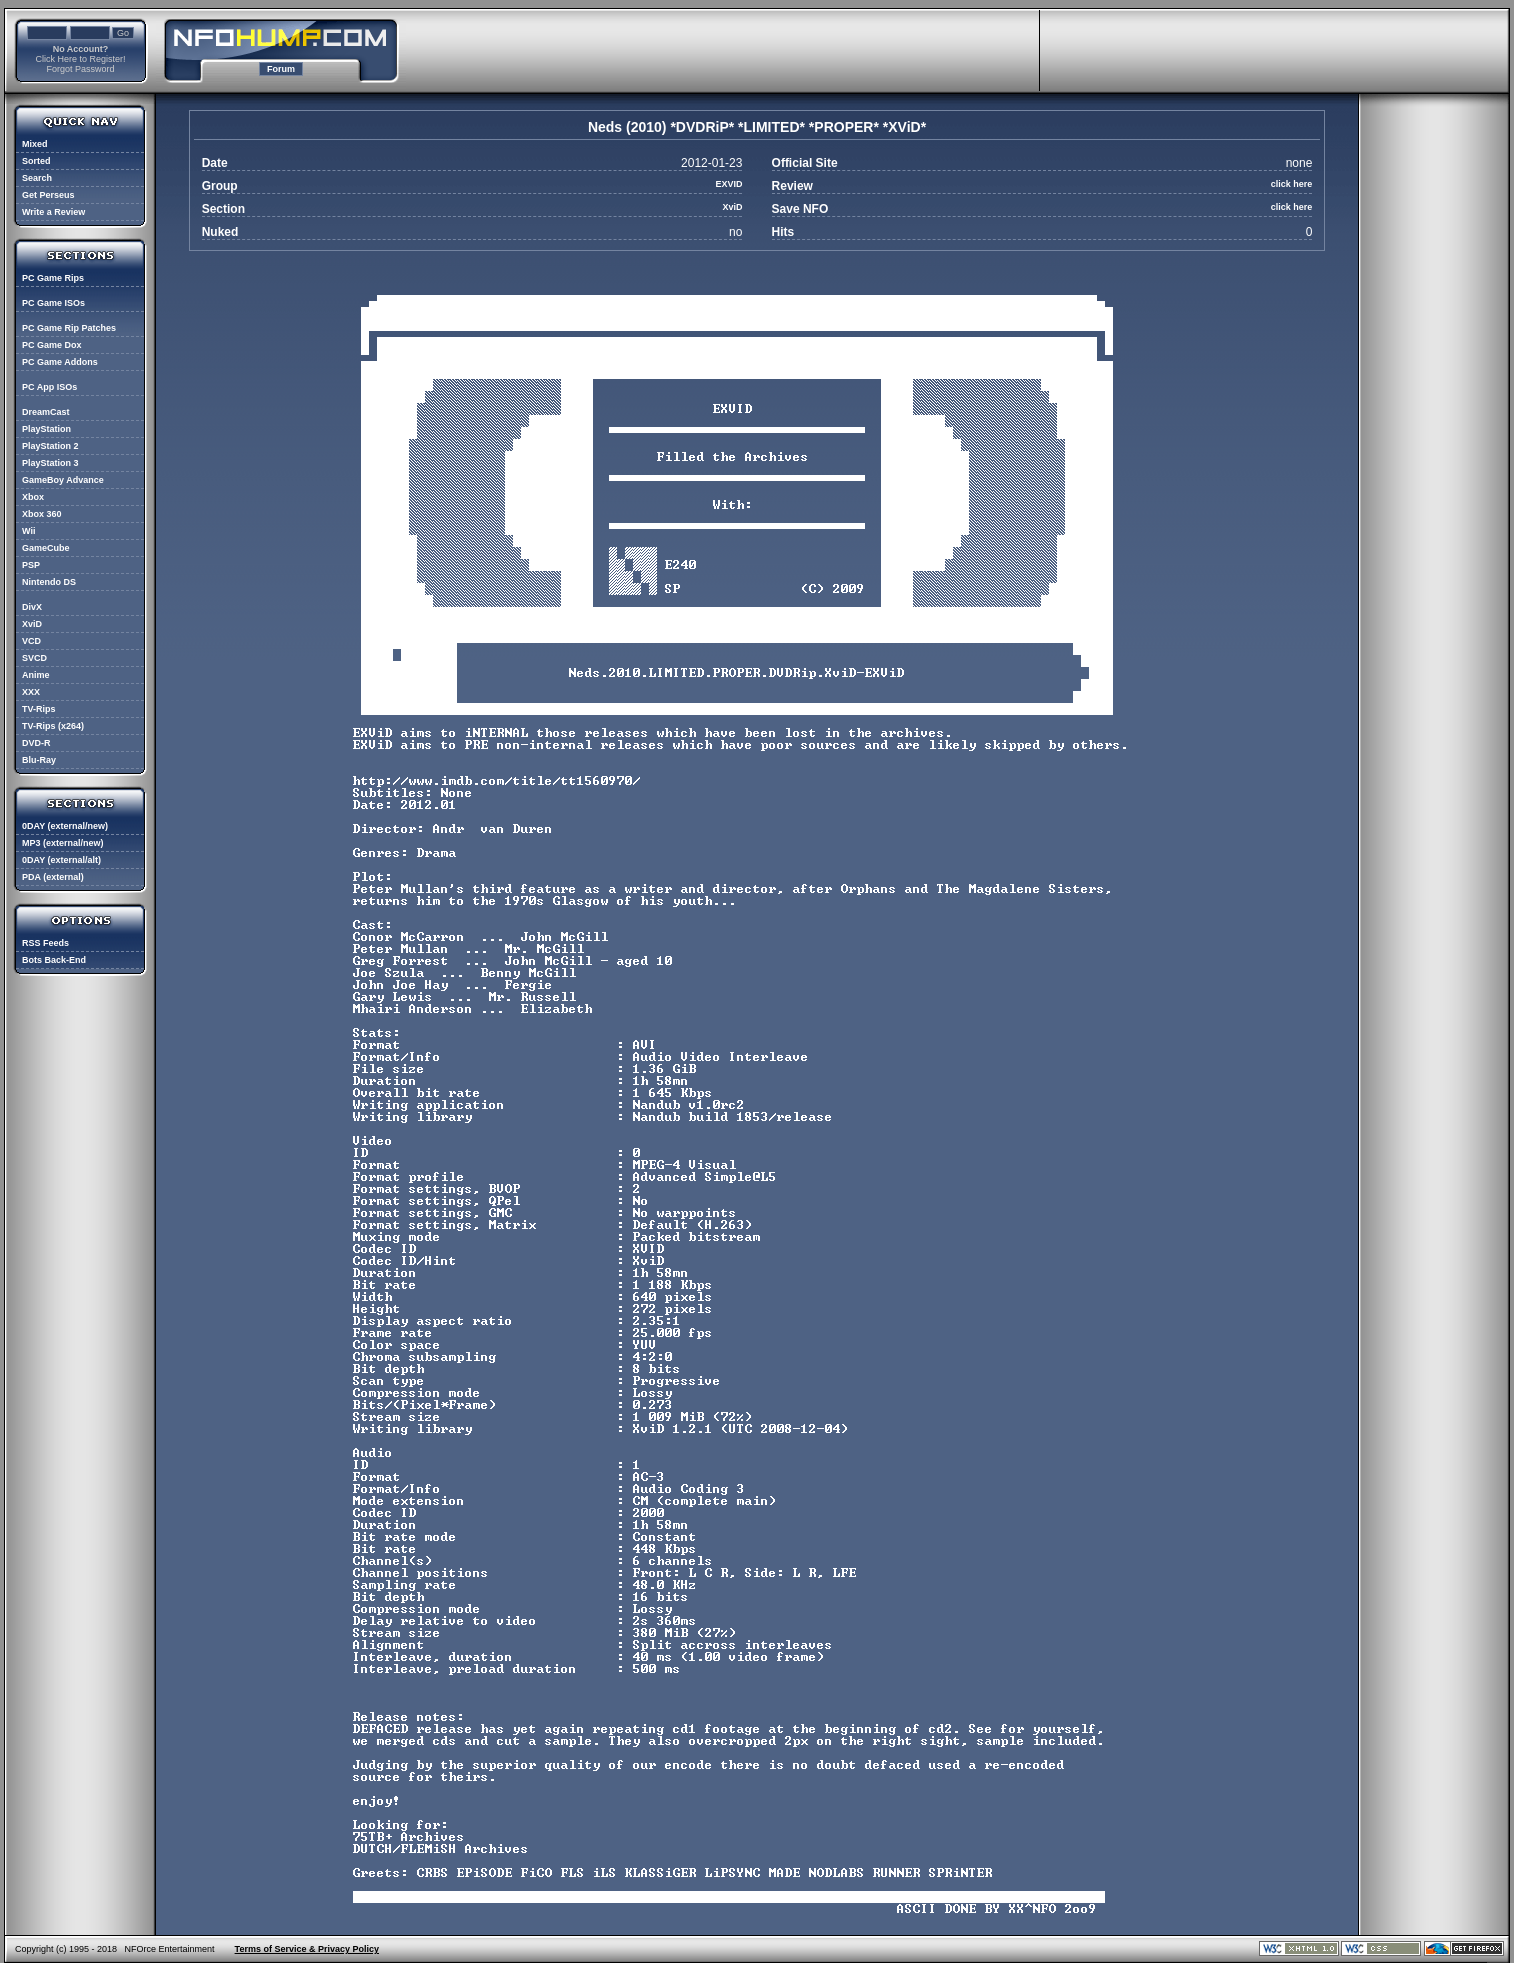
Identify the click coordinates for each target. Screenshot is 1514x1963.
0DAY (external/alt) (61, 860)
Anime (36, 675)
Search (37, 178)
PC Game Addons (60, 362)
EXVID (728, 184)
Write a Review (53, 212)
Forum (281, 69)
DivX (32, 607)
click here (1292, 184)
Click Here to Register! (80, 59)
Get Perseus (48, 195)
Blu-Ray (39, 760)
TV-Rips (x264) (53, 726)
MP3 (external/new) (63, 843)
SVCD (34, 658)
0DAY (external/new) (65, 826)
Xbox (33, 497)
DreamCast (46, 412)
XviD (32, 624)
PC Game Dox (52, 345)
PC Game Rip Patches (69, 328)
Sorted (36, 161)
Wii (28, 531)
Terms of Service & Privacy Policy (307, 1949)
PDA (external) (53, 877)
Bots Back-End (54, 960)
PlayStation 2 (50, 446)
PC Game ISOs (53, 303)
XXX (31, 692)
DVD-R (36, 743)
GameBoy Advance (63, 480)
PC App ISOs (49, 387)
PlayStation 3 (50, 463)
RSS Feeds (45, 943)
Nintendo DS (49, 582)
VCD (31, 641)
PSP (31, 565)
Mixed (35, 144)
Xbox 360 (42, 514)
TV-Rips (39, 709)
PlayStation (46, 429)
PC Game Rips (53, 278)
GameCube (46, 548)
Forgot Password (80, 69)
